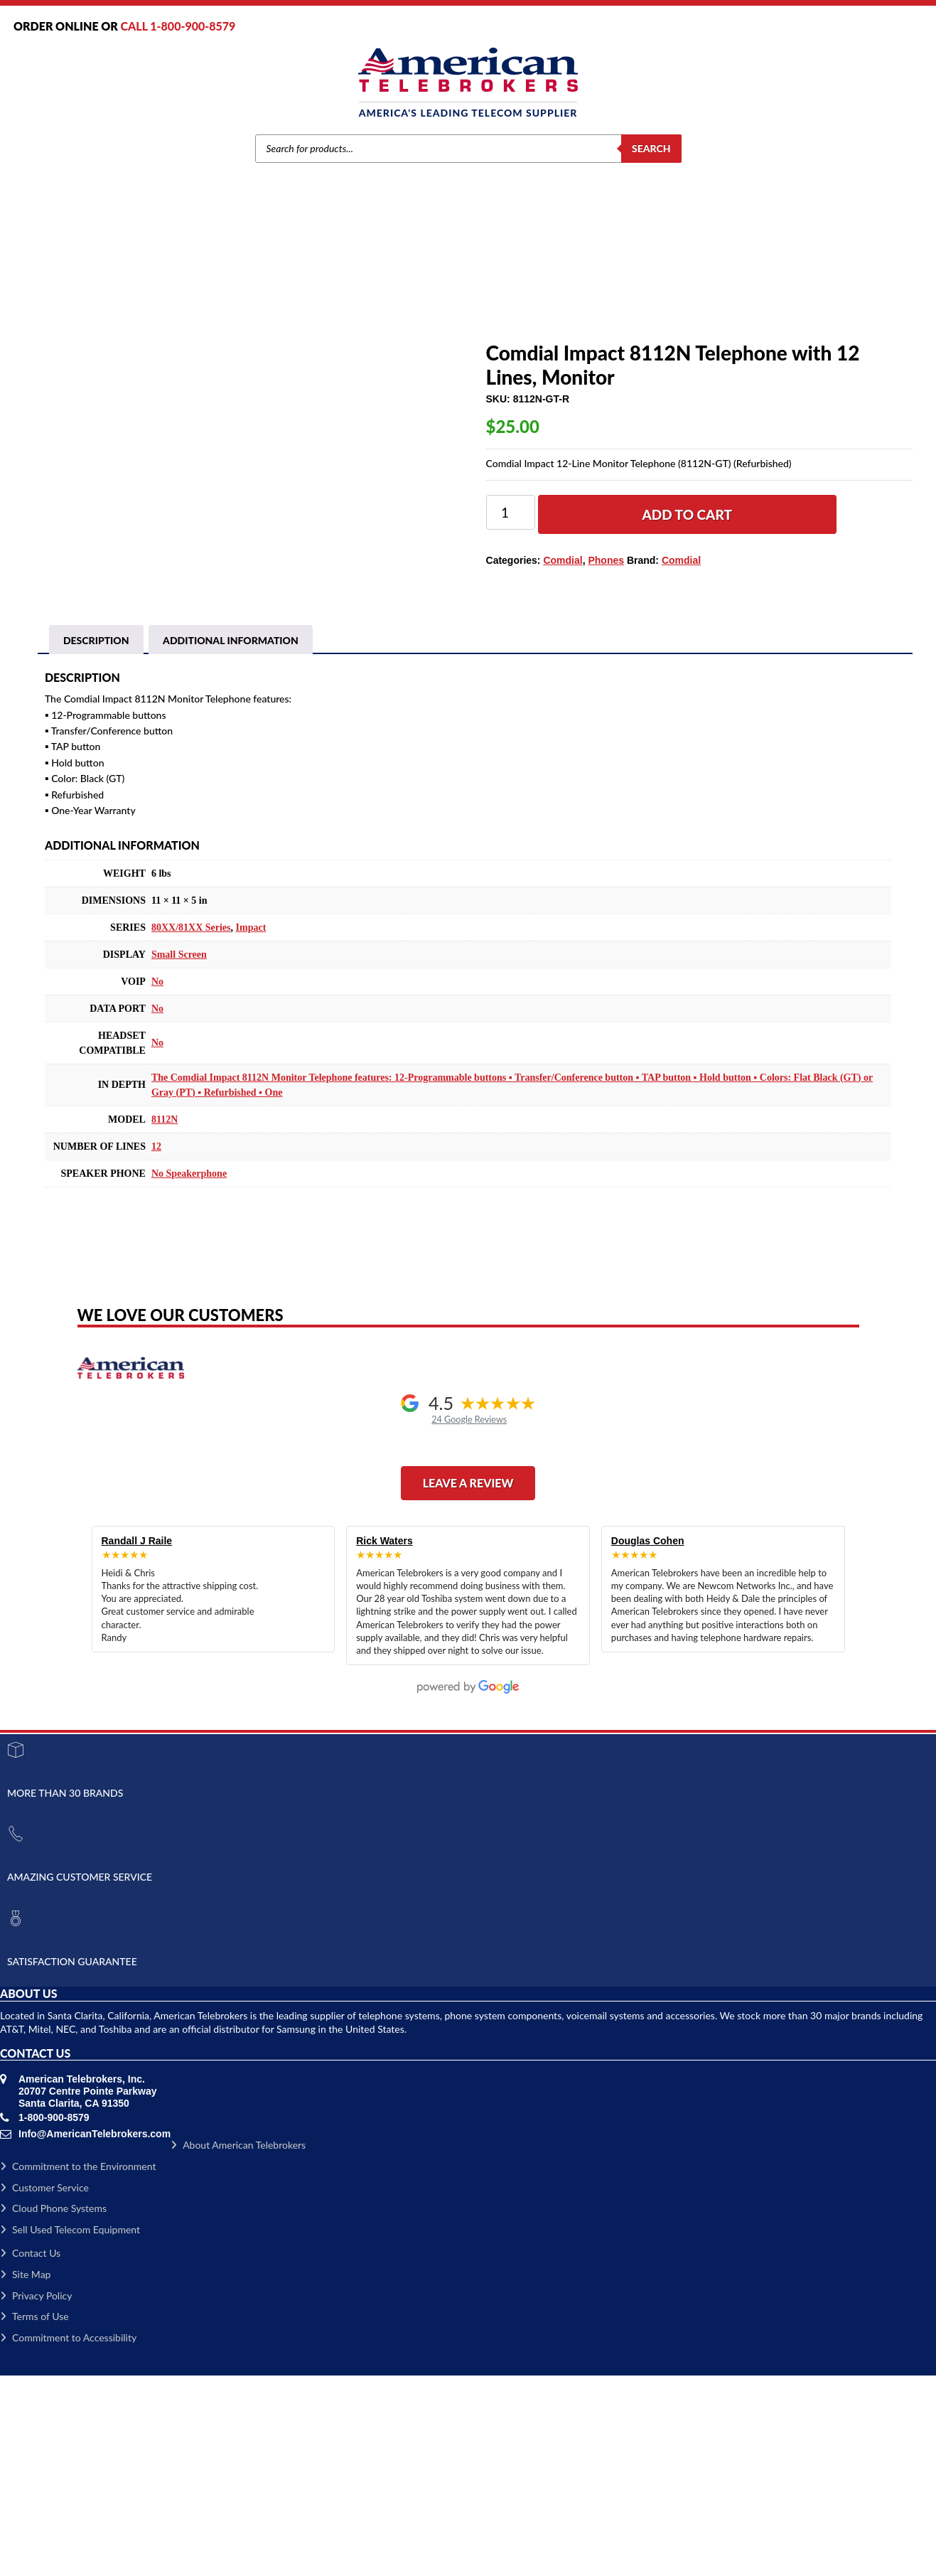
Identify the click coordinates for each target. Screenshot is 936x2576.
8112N (164, 1320)
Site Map (25, 2475)
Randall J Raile (137, 1741)
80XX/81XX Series (191, 1128)
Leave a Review (468, 1683)
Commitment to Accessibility (68, 2538)
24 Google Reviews (469, 1620)
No (157, 1182)
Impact (251, 1128)
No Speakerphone (189, 1374)
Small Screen (179, 1155)
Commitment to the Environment (78, 2367)
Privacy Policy (36, 2496)
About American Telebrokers (238, 2345)
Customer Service (44, 2388)
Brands (324, 289)
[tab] (96, 841)
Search (651, 148)
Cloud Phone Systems (53, 2409)
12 (156, 1347)
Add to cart (687, 514)
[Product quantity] (510, 512)
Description (96, 841)
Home (288, 289)
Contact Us (30, 2453)
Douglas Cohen (647, 1741)
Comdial (363, 289)
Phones (404, 289)
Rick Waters (384, 1741)
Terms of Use (34, 2517)
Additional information (230, 841)
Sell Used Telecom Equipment (70, 2430)
